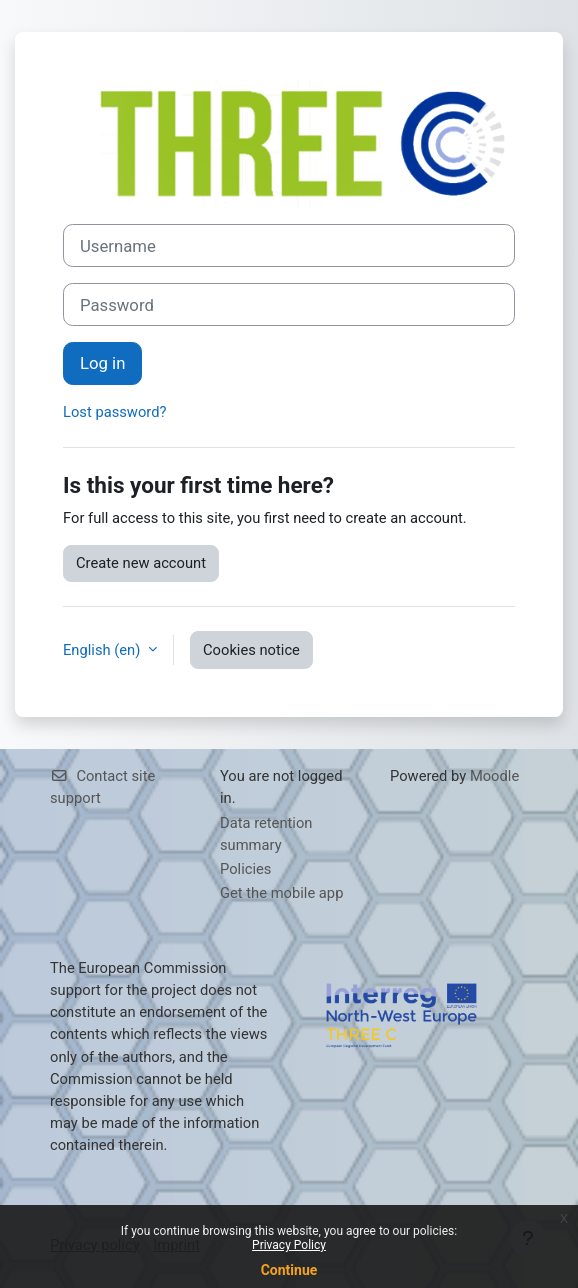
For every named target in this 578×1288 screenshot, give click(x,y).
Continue (289, 1270)
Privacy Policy (289, 1245)
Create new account (141, 563)
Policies (245, 869)
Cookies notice (251, 650)
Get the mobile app (281, 893)
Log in (102, 363)
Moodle (494, 776)
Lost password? (114, 412)
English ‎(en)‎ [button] (103, 650)
